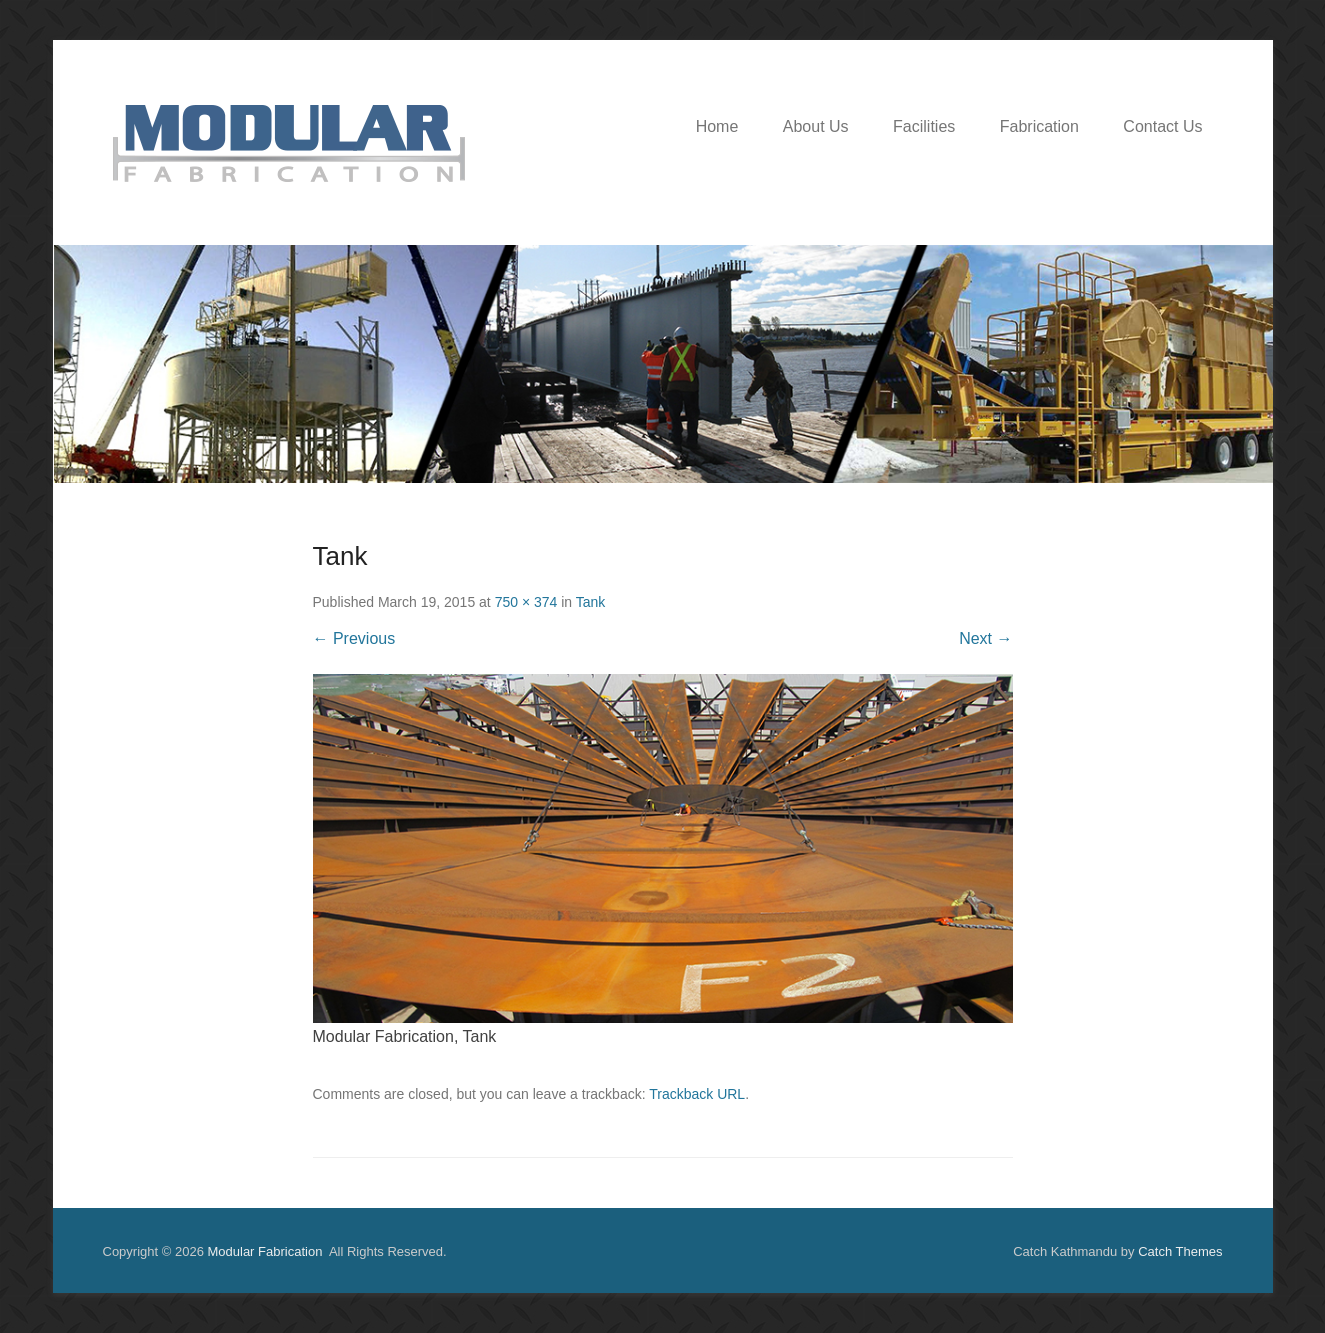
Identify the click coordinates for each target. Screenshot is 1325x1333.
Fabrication (1039, 126)
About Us (816, 126)
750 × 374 (526, 602)
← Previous (354, 638)
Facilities (924, 126)
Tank (591, 602)
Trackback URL (697, 1094)
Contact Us (1162, 126)
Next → (985, 638)
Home (717, 126)
